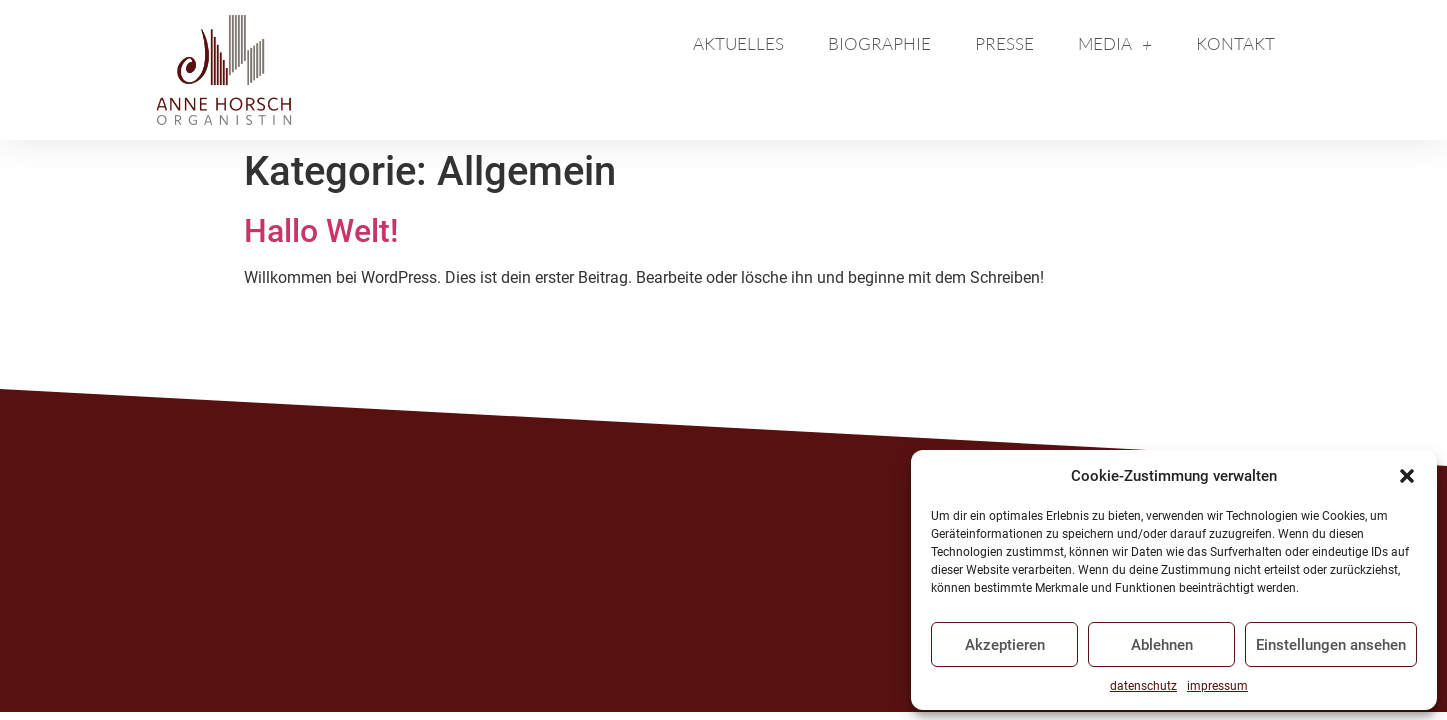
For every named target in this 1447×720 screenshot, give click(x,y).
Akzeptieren (1005, 645)
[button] (1407, 476)
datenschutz (1143, 686)
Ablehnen (1162, 645)
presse (1004, 43)
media (1115, 44)
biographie (879, 43)
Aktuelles (738, 43)
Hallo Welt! (321, 231)
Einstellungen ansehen (1331, 645)
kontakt (1235, 43)
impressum (1217, 686)
